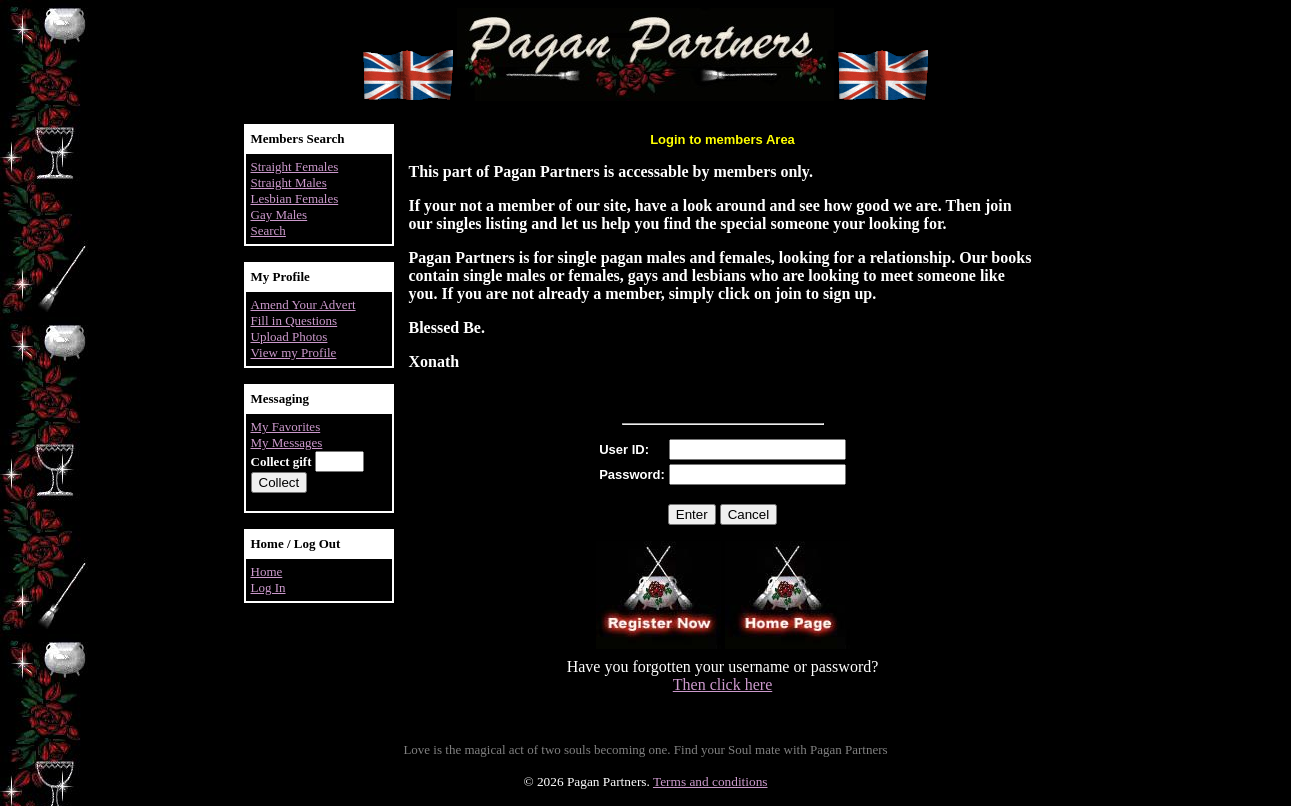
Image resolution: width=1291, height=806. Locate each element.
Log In (268, 587)
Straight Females (295, 166)
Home (267, 571)
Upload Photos (289, 336)
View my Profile (294, 352)
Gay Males (279, 214)
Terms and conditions (710, 781)
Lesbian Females (295, 198)
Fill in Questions (294, 320)
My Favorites (286, 426)
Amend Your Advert (303, 304)
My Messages (287, 442)
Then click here (723, 684)
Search (268, 230)
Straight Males (289, 182)
